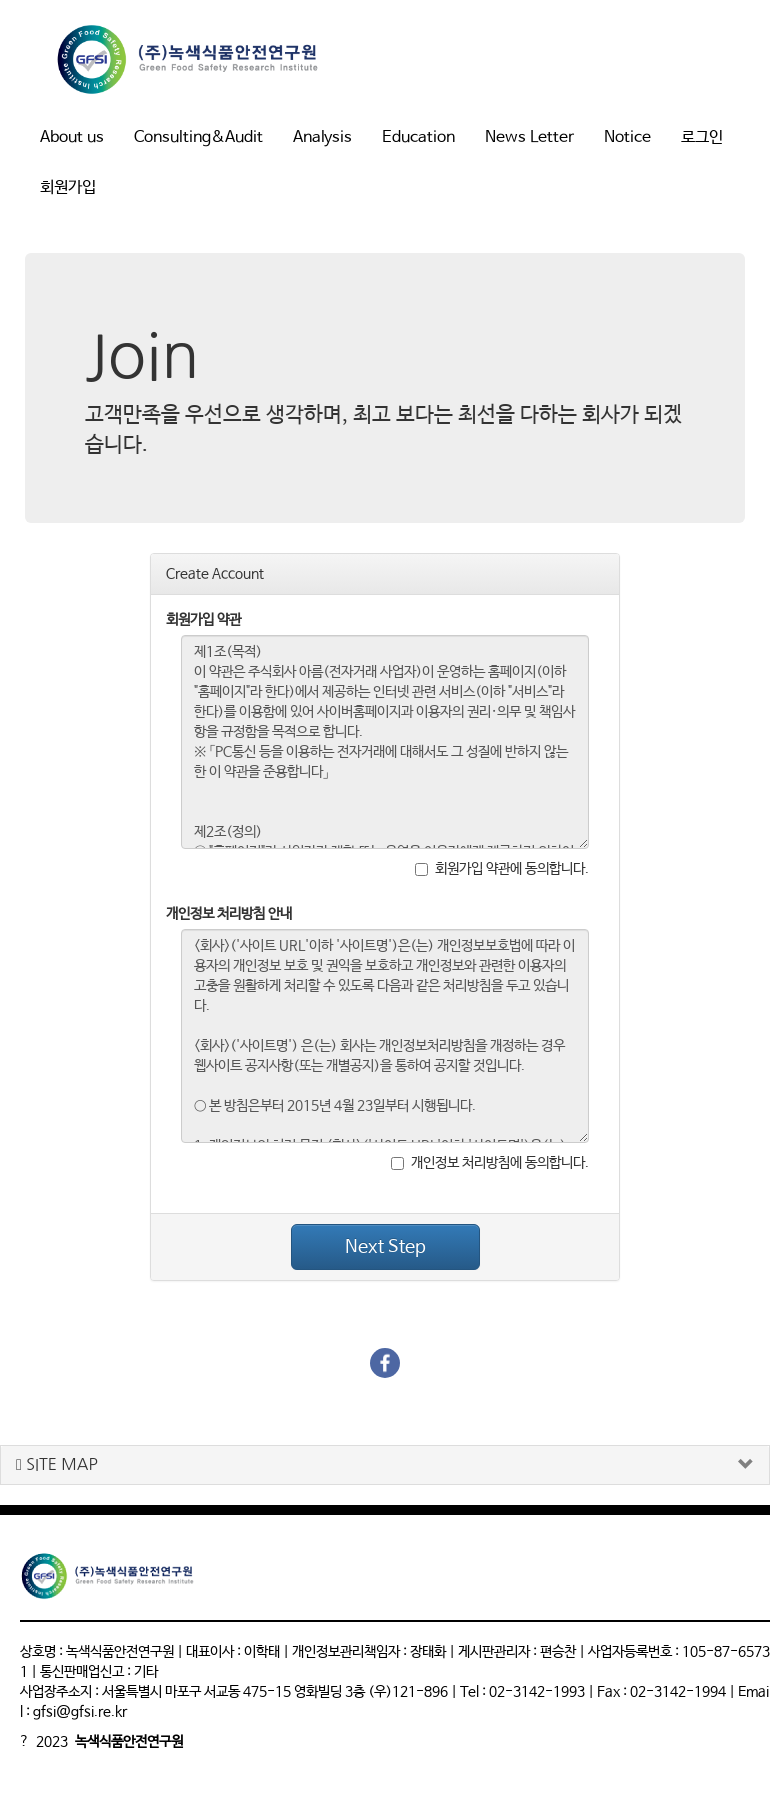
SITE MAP (57, 1464)
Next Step (385, 1247)
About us (72, 137)
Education (418, 137)
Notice (627, 137)
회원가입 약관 (203, 620)
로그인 (702, 137)
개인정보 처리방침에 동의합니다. (490, 1163)
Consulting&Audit (198, 137)
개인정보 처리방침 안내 (229, 914)
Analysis (322, 137)
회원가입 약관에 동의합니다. (502, 869)
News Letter (529, 137)
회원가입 (68, 187)
